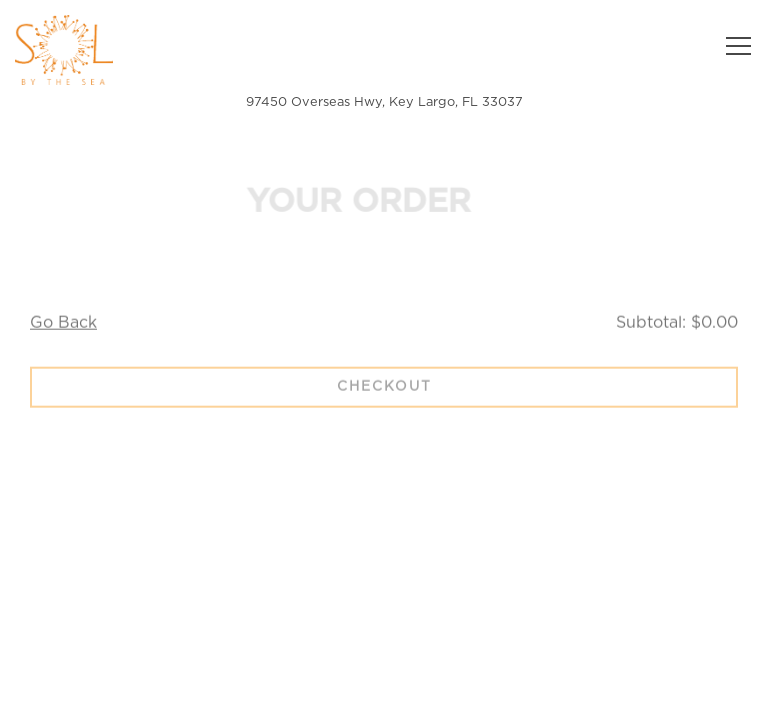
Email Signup (384, 694)
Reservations (489, 642)
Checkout (384, 389)
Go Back (63, 325)
